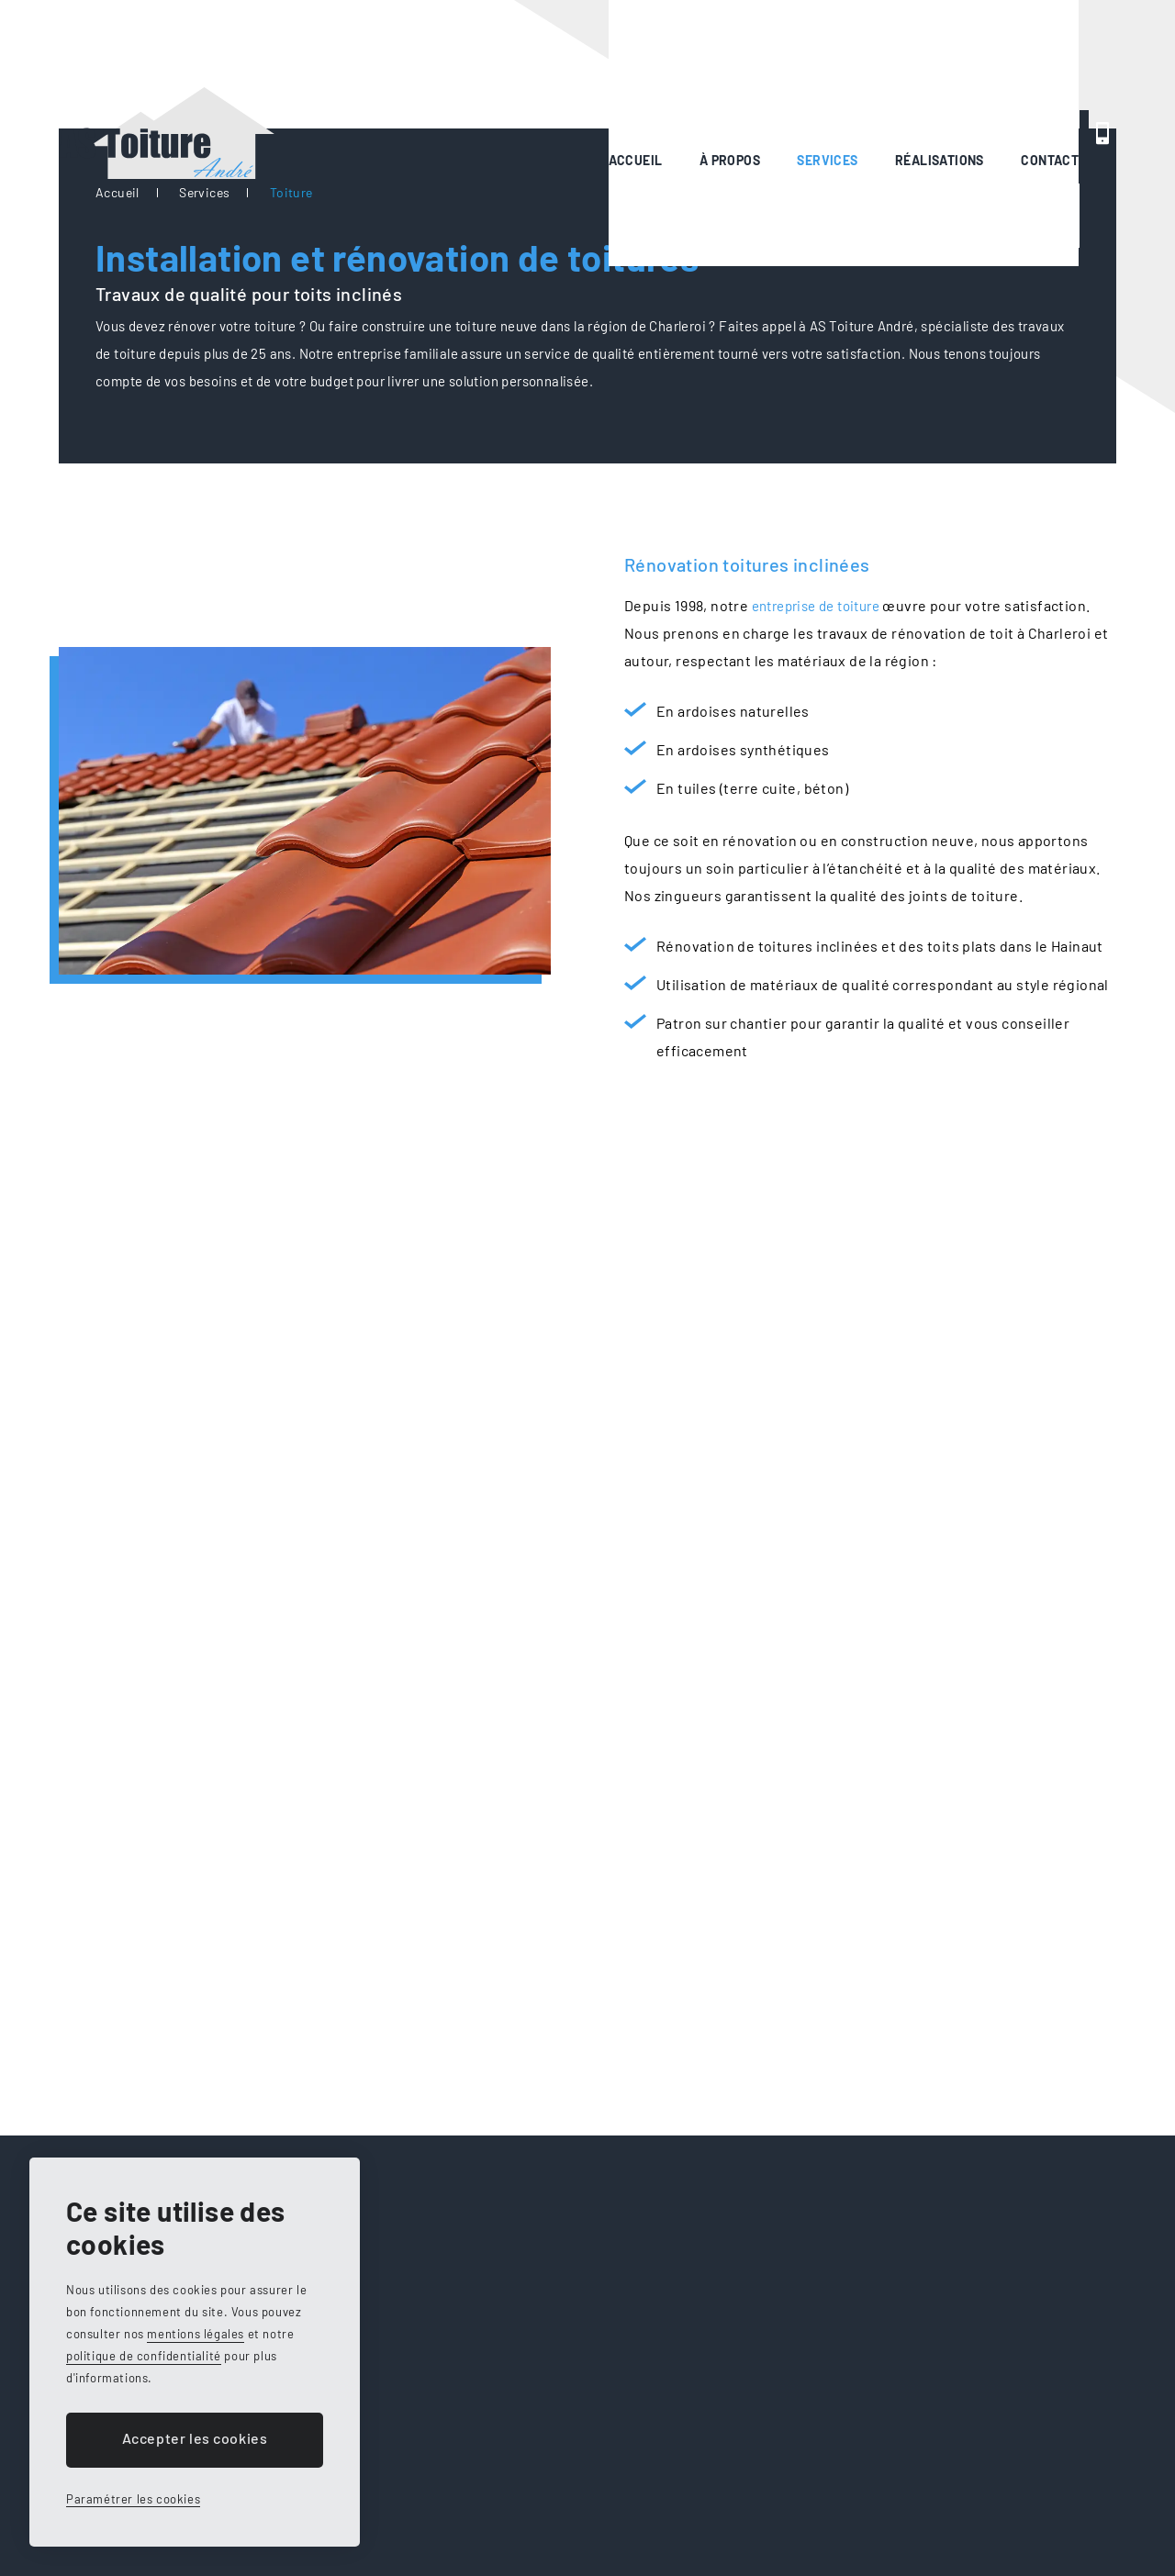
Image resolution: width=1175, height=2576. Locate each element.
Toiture (291, 192)
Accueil (413, 63)
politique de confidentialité (143, 2355)
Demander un (925, 216)
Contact (870, 63)
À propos (516, 63)
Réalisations (748, 63)
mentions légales (195, 2333)
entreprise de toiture (825, 605)
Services (624, 63)
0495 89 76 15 (1040, 63)
